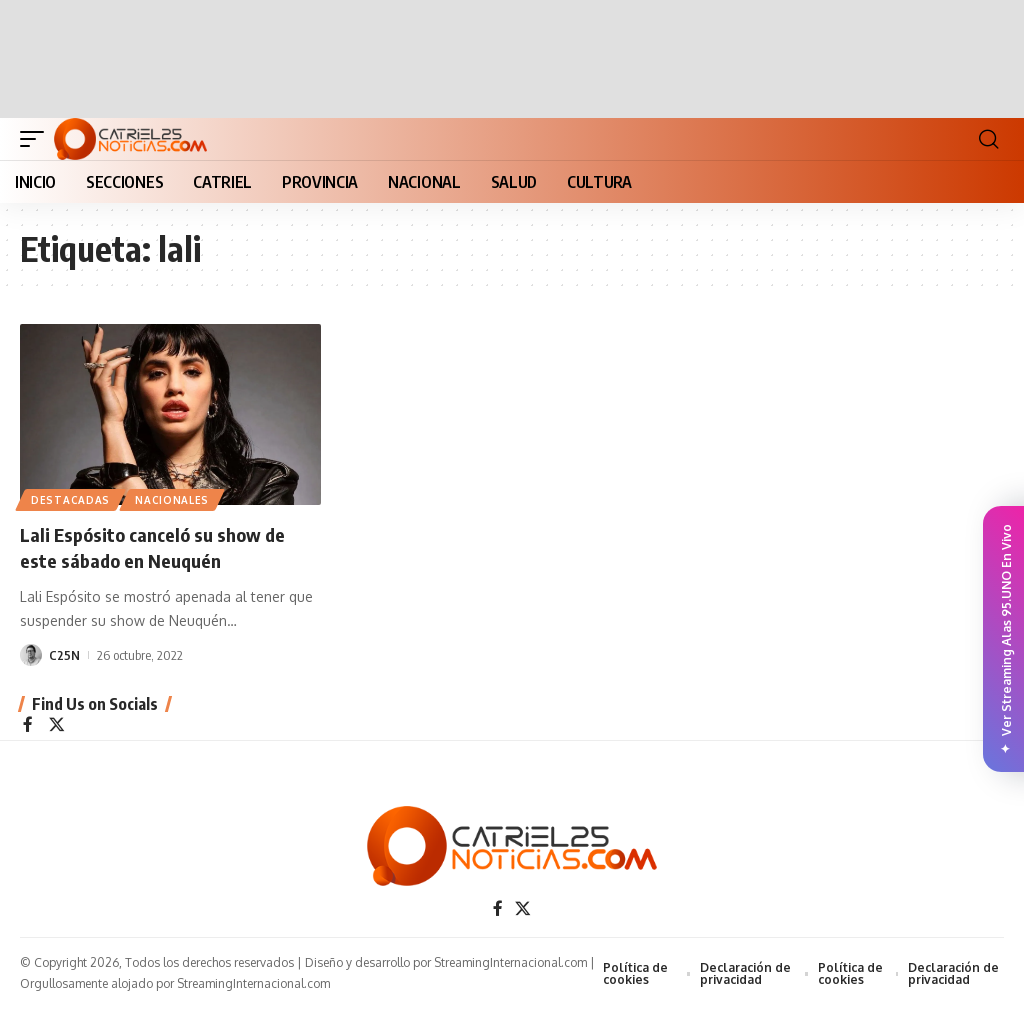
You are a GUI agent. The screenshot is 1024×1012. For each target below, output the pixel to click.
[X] (57, 726)
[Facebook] (28, 726)
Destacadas (71, 499)
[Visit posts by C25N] (31, 655)
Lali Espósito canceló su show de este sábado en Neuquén (160, 546)
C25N (64, 655)
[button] (37, 139)
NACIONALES (175, 499)
